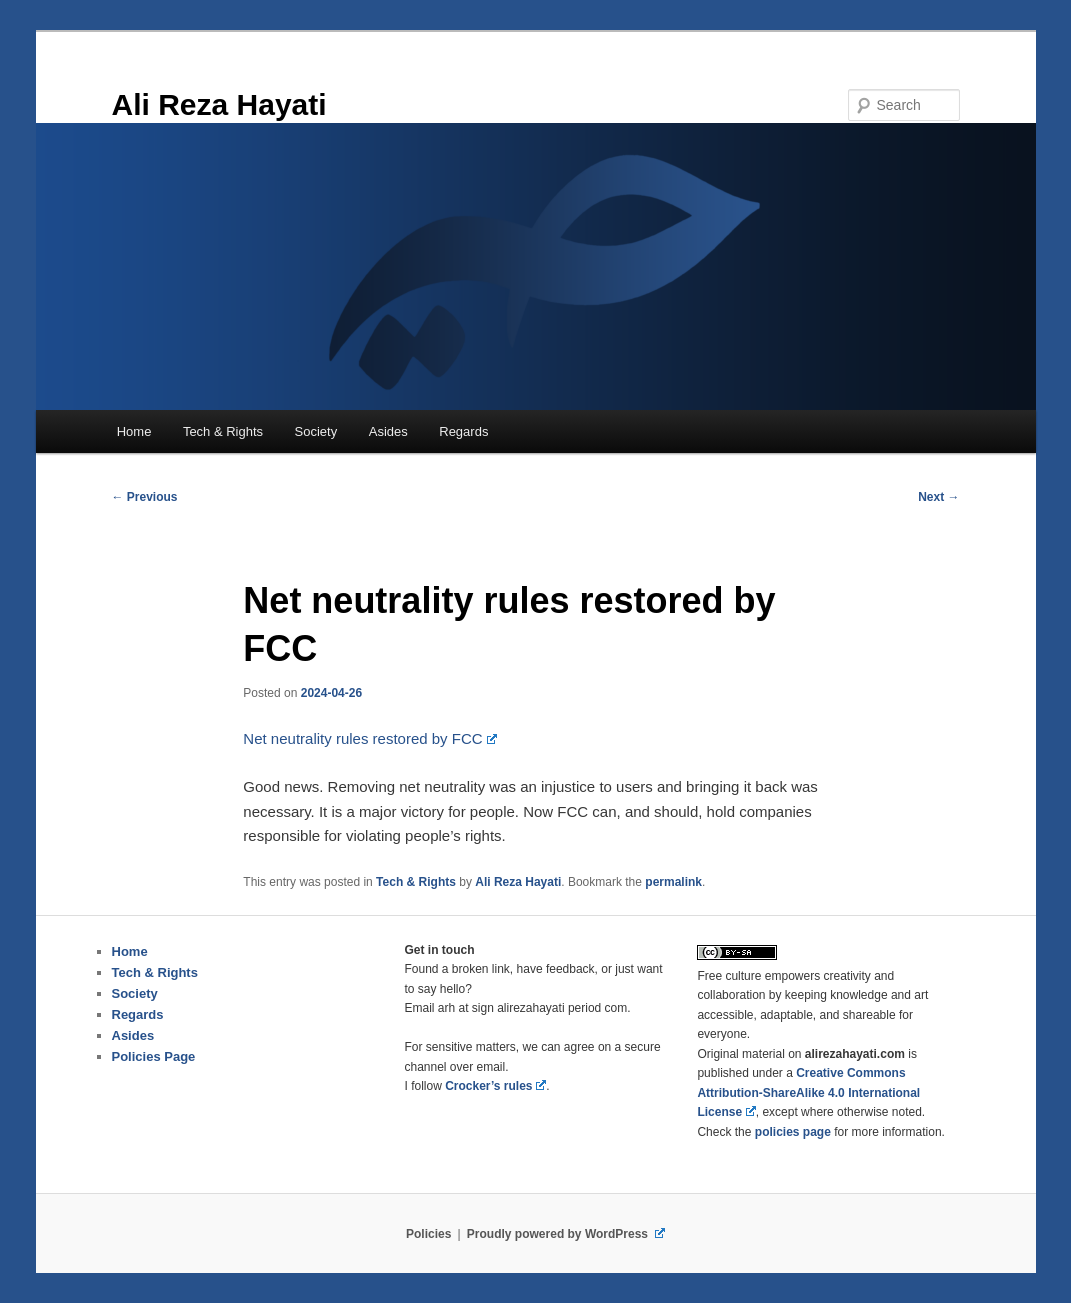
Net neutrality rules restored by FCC (370, 738)
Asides (388, 431)
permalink (673, 882)
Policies (428, 1234)
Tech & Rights (223, 431)
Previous (145, 497)
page (793, 1132)
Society (316, 431)
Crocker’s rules (495, 1086)
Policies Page (154, 1056)
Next (938, 497)
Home (134, 431)
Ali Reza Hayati (219, 104)
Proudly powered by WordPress (566, 1234)
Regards (463, 431)
